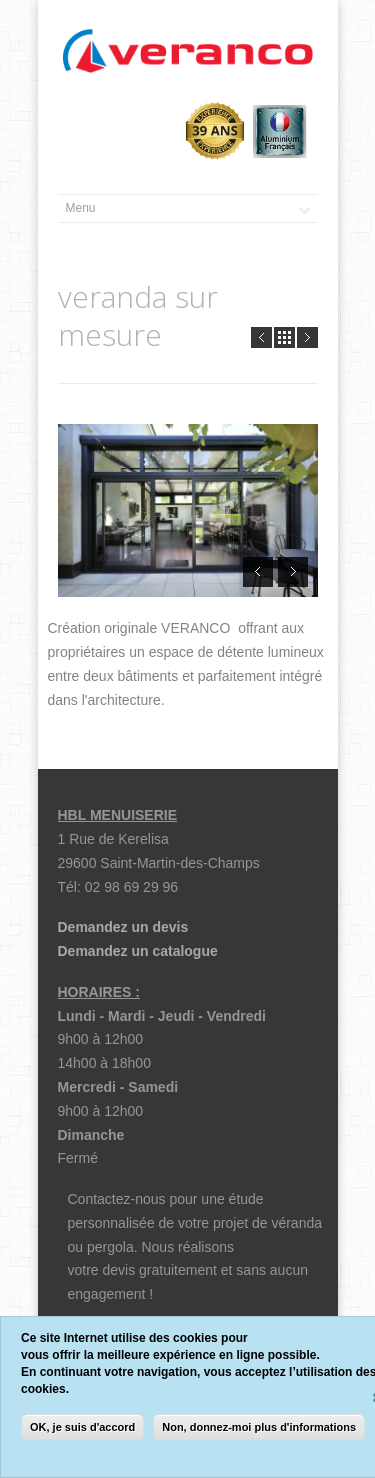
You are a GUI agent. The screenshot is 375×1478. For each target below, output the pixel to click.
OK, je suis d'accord (82, 1427)
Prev (261, 337)
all (284, 337)
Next (307, 337)
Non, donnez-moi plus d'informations (259, 1427)
